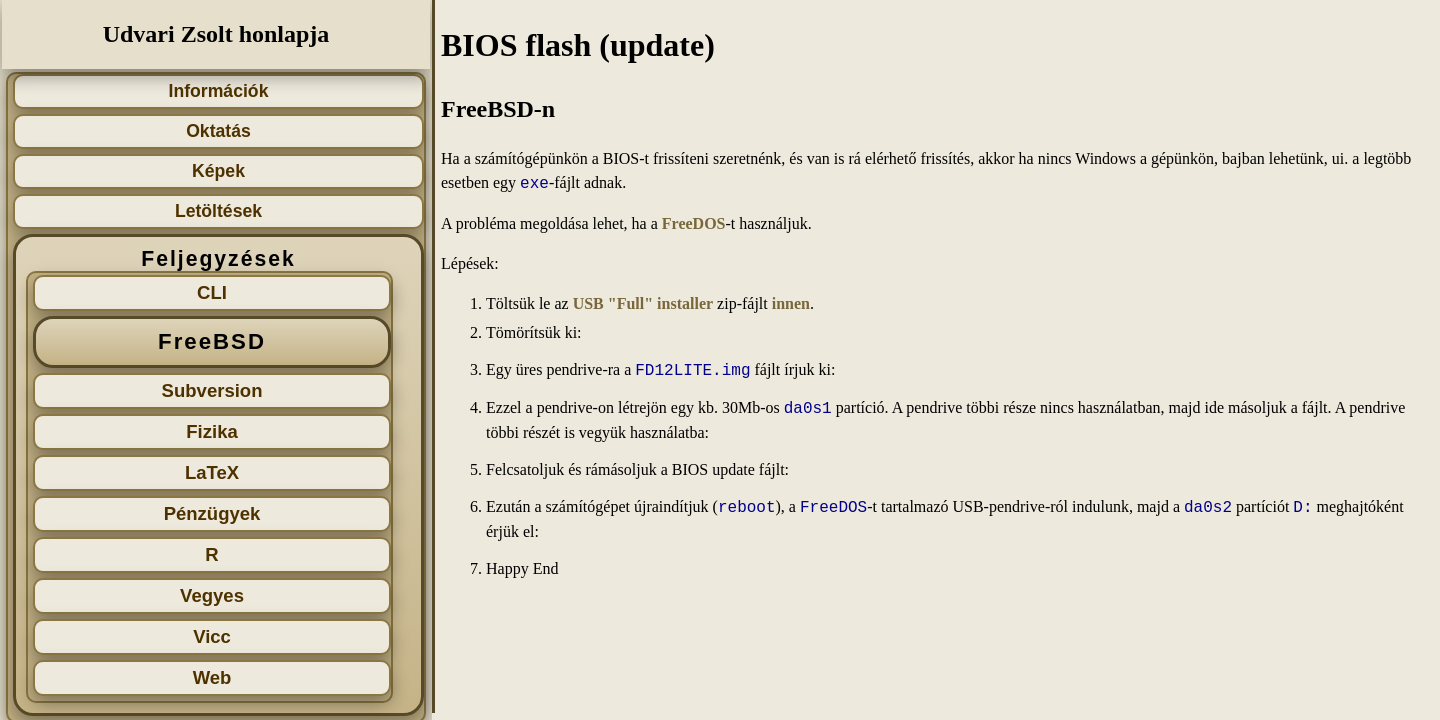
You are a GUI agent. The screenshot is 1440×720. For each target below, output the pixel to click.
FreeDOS (694, 223)
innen (791, 303)
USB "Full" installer (643, 303)
